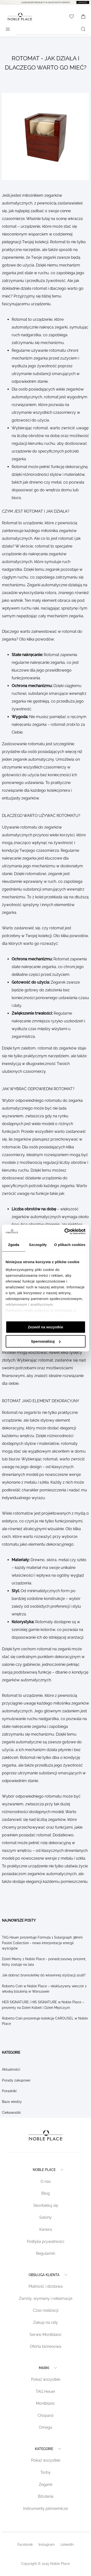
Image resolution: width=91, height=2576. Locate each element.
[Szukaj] (83, 29)
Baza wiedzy (12, 2102)
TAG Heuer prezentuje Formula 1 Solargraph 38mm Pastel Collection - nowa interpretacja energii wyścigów (42, 1942)
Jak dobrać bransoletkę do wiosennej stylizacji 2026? (44, 1975)
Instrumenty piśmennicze (45, 2508)
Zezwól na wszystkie (45, 1327)
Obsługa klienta (48, 2274)
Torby (45, 2472)
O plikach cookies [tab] (69, 1245)
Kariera (45, 2229)
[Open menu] (8, 29)
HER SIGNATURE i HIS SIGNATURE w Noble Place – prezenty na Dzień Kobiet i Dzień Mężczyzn (43, 2004)
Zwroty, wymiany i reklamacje (45, 2298)
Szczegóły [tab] (38, 1245)
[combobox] (52, 29)
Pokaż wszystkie (45, 2379)
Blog (45, 2193)
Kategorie (48, 2448)
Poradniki (9, 2091)
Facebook (25, 2544)
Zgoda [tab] (13, 1245)
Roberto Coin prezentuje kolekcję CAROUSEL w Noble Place (45, 2021)
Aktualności (11, 2069)
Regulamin (45, 2253)
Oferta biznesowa (45, 2346)
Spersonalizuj (45, 1341)
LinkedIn (67, 2544)
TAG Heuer (45, 2391)
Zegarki (45, 2484)
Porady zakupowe (16, 2080)
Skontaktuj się (45, 2205)
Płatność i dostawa (46, 2286)
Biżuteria (45, 2496)
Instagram (47, 2544)
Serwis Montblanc (46, 2334)
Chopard (45, 2415)
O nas (46, 2181)
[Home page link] (19, 16)
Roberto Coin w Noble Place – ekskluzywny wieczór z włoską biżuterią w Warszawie (44, 1988)
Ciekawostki (11, 2112)
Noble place (48, 2169)
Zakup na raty (45, 2322)
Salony (45, 2217)
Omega (45, 2427)
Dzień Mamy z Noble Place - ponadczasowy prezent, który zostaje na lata (44, 1961)
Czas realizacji (45, 2310)
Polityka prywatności (45, 2241)
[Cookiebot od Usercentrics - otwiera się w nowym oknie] (64, 1231)
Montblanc (45, 2403)
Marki (48, 2367)
